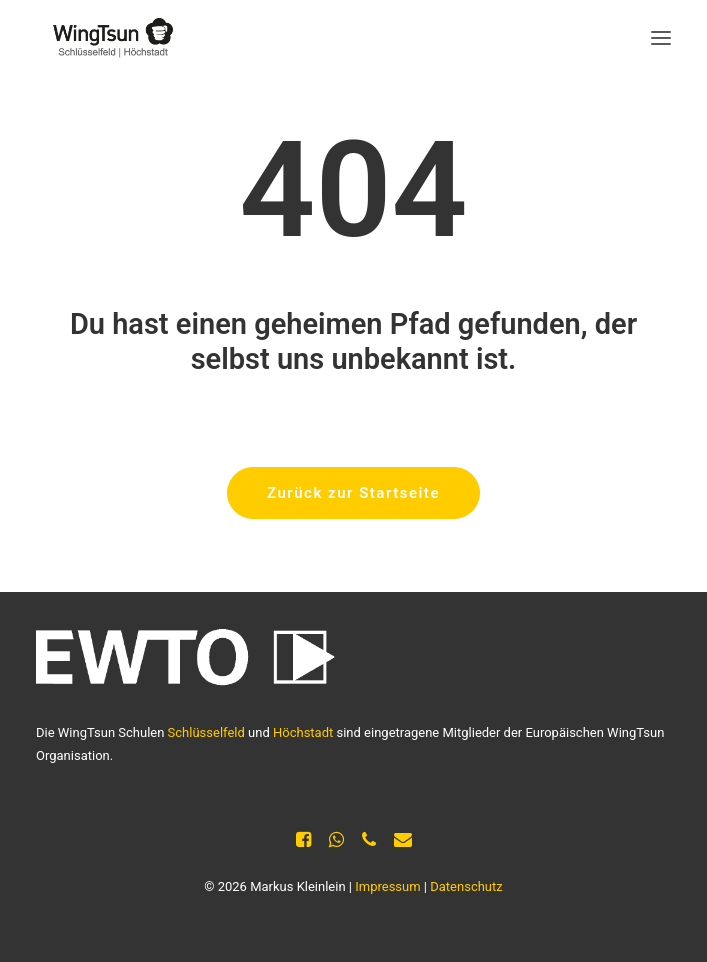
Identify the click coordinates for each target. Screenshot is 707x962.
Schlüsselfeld (206, 732)
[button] (661, 38)
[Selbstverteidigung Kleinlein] (106, 38)
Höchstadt (303, 732)
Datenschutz (466, 886)
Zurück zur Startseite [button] (353, 493)
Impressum (387, 886)
